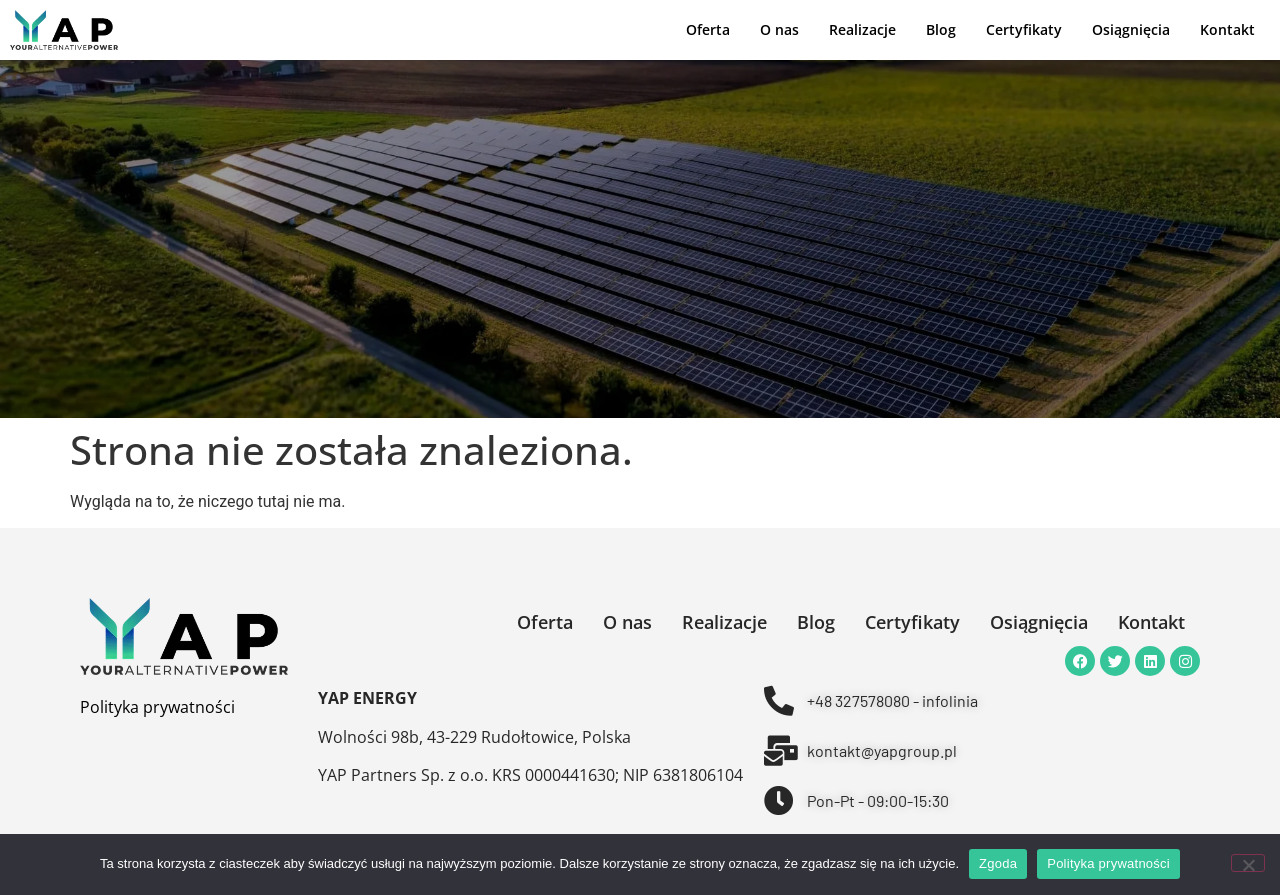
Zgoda (998, 863)
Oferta (708, 30)
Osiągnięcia (1131, 30)
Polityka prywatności (157, 707)
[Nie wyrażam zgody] (1248, 863)
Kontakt (1227, 30)
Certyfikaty (1024, 30)
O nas (779, 30)
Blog (941, 30)
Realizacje (862, 30)
